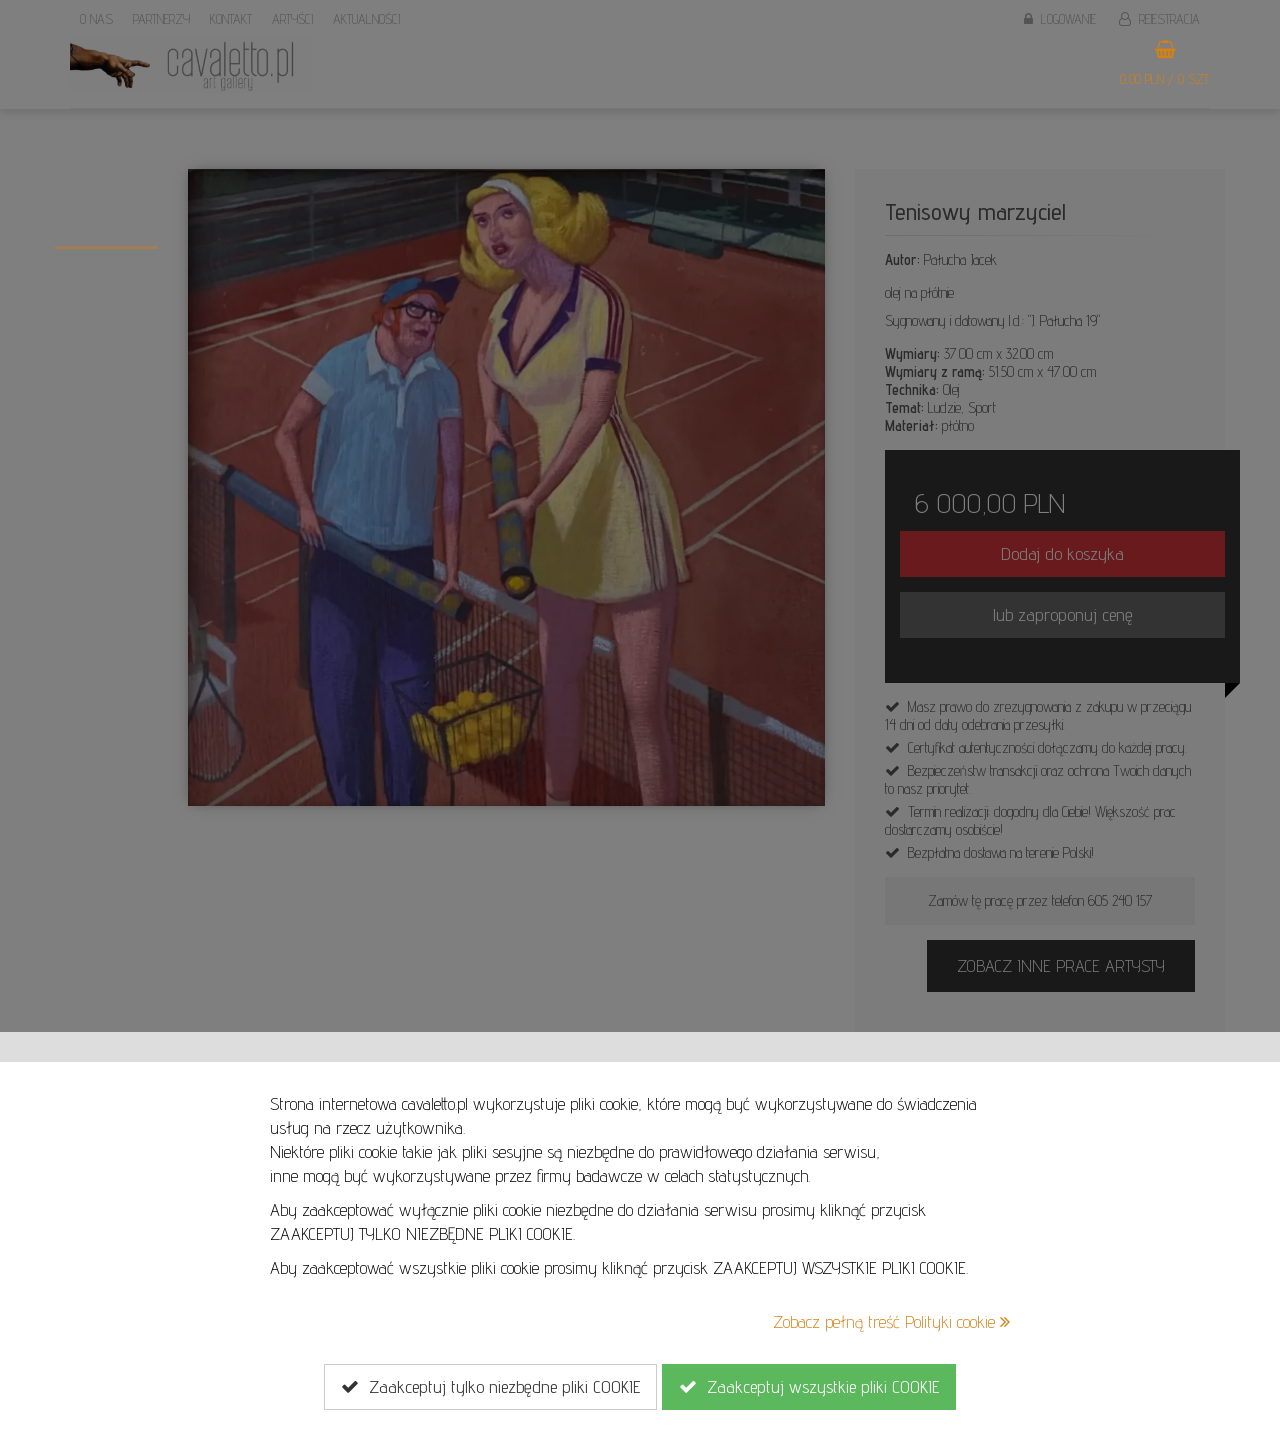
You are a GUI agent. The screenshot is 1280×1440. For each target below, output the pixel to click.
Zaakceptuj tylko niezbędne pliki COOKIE (490, 1387)
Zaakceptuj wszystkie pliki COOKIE (809, 1387)
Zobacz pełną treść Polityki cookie (891, 1321)
